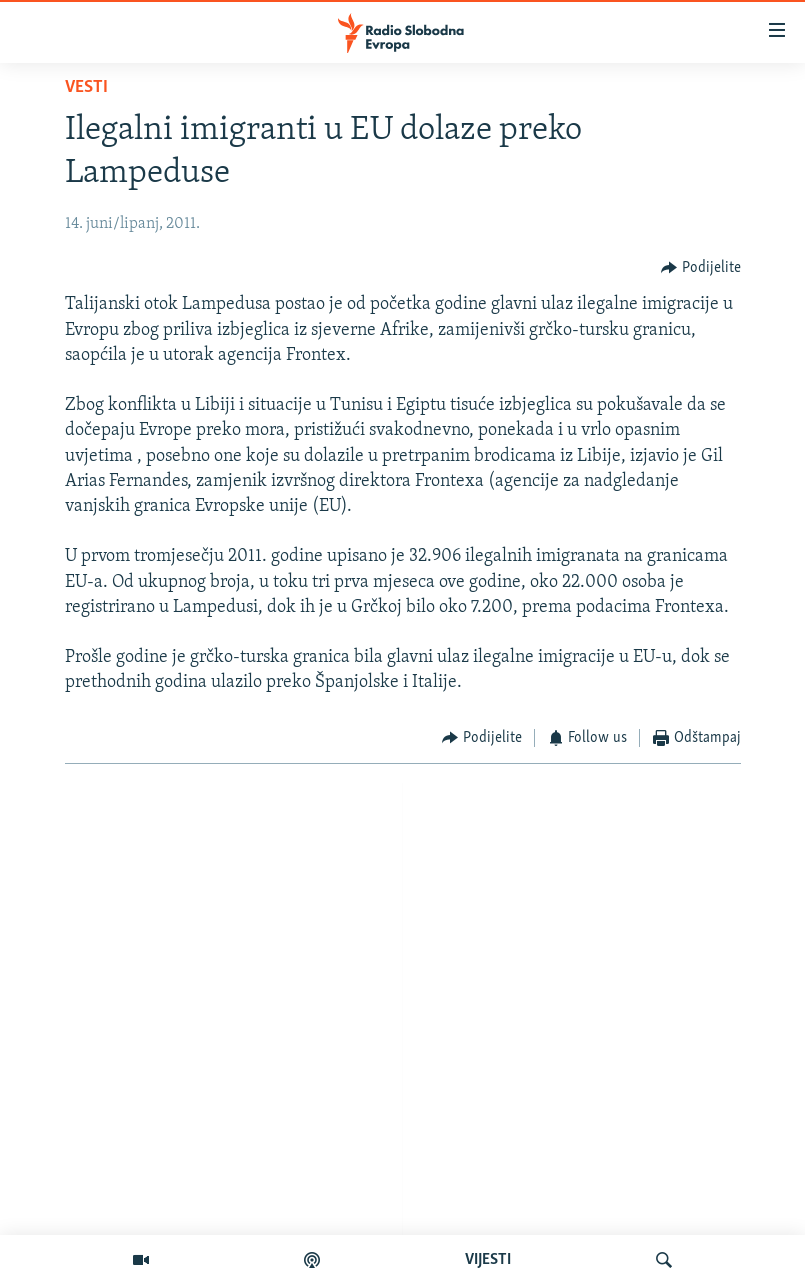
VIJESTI (488, 1260)
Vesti (86, 87)
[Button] (701, 267)
